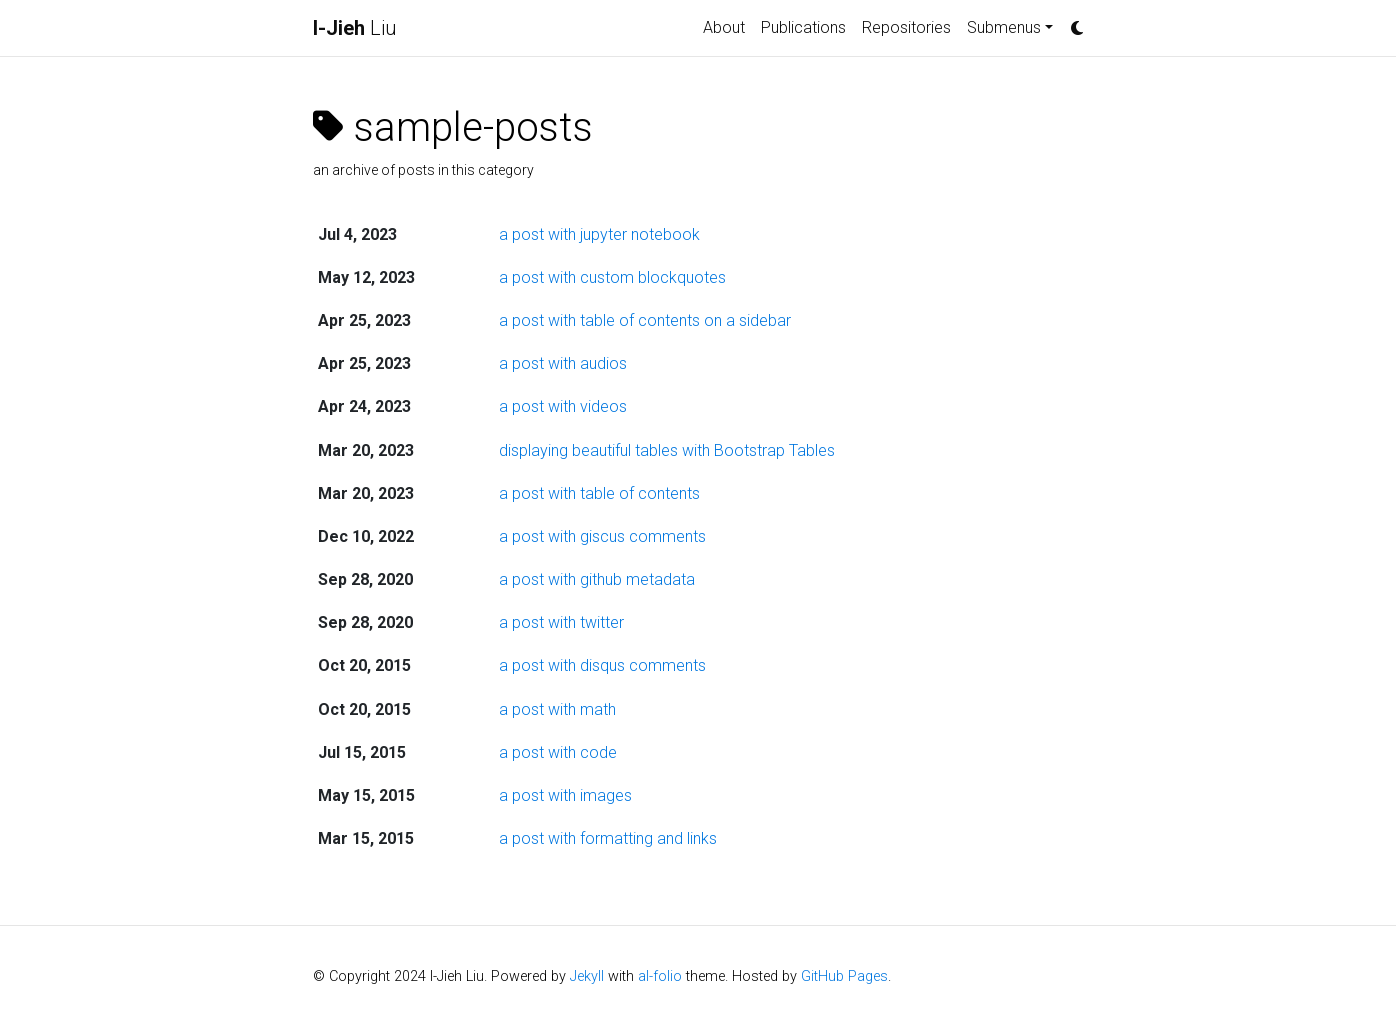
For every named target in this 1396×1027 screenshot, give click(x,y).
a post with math (557, 709)
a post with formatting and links (608, 838)
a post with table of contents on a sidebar (645, 320)
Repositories (906, 27)
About (724, 27)
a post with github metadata (597, 579)
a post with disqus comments (602, 665)
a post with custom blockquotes (612, 277)
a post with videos (563, 406)
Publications (803, 27)
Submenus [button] (1004, 27)
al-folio (660, 976)
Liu (355, 28)
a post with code (558, 752)
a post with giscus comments (602, 536)
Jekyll (587, 976)
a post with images (565, 795)
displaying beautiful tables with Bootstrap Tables (667, 450)
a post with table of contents (599, 493)
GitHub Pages (844, 976)
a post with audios (563, 363)
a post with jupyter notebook (599, 234)
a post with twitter (561, 622)
